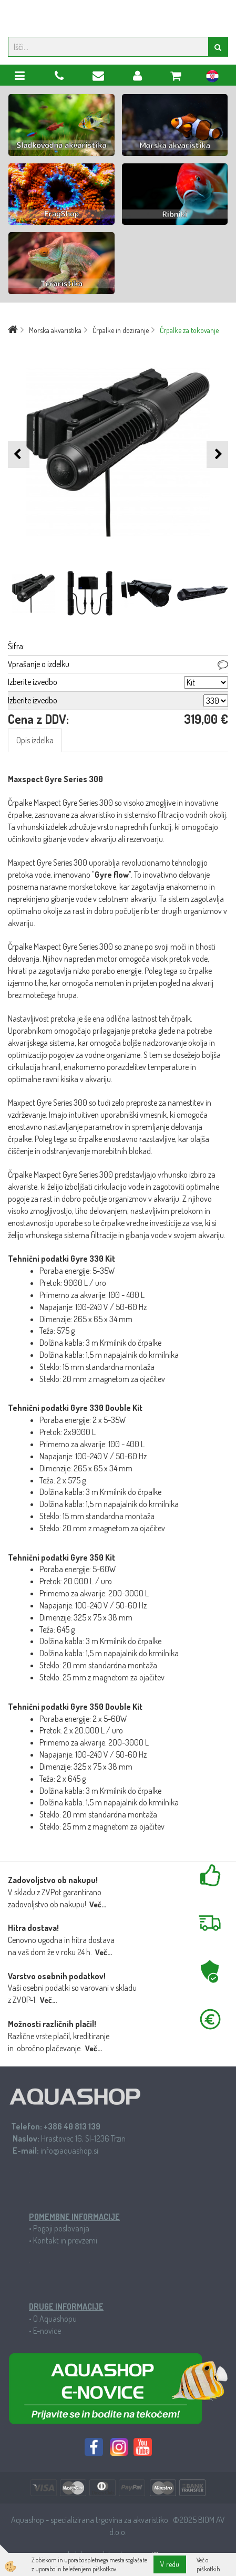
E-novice (47, 2330)
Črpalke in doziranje (121, 330)
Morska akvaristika (55, 330)
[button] (217, 454)
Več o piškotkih (208, 2564)
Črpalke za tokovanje (189, 330)
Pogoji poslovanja (61, 2228)
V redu (169, 2564)
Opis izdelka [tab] (35, 740)
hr (212, 78)
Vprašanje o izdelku (38, 664)
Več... (97, 1904)
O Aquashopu (55, 2318)
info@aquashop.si (69, 2150)
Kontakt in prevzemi (65, 2240)
